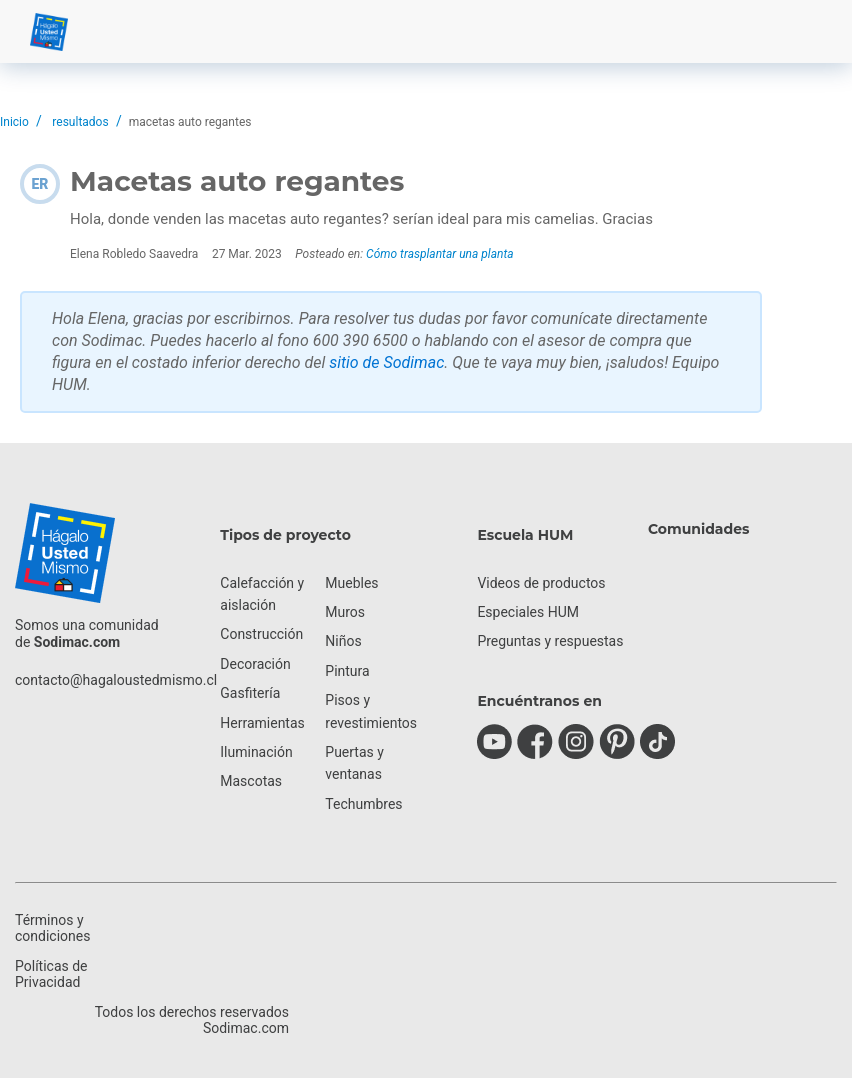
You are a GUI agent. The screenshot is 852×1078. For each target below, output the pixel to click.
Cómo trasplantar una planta (439, 254)
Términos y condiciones (52, 928)
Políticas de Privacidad (51, 974)
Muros (345, 612)
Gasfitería (250, 693)
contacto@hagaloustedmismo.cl (116, 680)
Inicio (14, 122)
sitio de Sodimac (386, 362)
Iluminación (256, 752)
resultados (80, 122)
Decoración (255, 664)
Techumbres (363, 804)
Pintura (347, 671)
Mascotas (251, 781)
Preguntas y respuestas (550, 641)
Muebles (351, 583)
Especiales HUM (528, 612)
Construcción (261, 634)
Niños (343, 641)
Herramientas (262, 723)
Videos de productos (541, 583)
